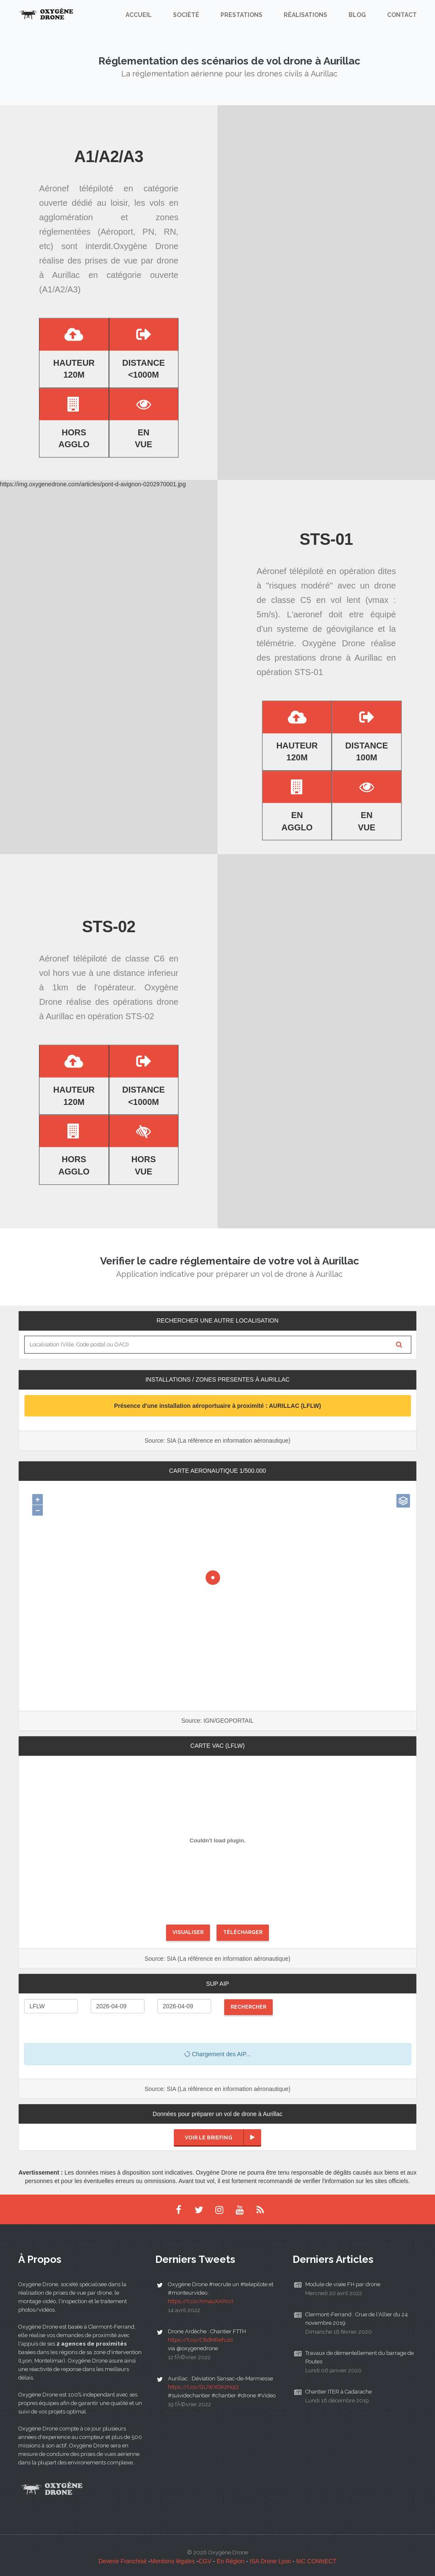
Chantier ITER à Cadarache (338, 2391)
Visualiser (188, 1932)
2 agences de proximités (91, 2344)
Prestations (241, 14)
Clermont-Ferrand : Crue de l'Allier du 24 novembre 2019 (356, 2318)
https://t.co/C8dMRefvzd (200, 2340)
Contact (402, 14)
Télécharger (242, 1932)
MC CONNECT (316, 2561)
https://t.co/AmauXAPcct (200, 2301)
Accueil (138, 14)
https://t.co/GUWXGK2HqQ (203, 2387)
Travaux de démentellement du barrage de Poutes (359, 2357)
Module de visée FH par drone (342, 2284)
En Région (230, 2561)
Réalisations (305, 14)
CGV (204, 2561)
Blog (357, 14)
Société (186, 14)
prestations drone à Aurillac (328, 657)
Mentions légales (173, 2561)
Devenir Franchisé (122, 2561)
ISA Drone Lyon (270, 2561)
